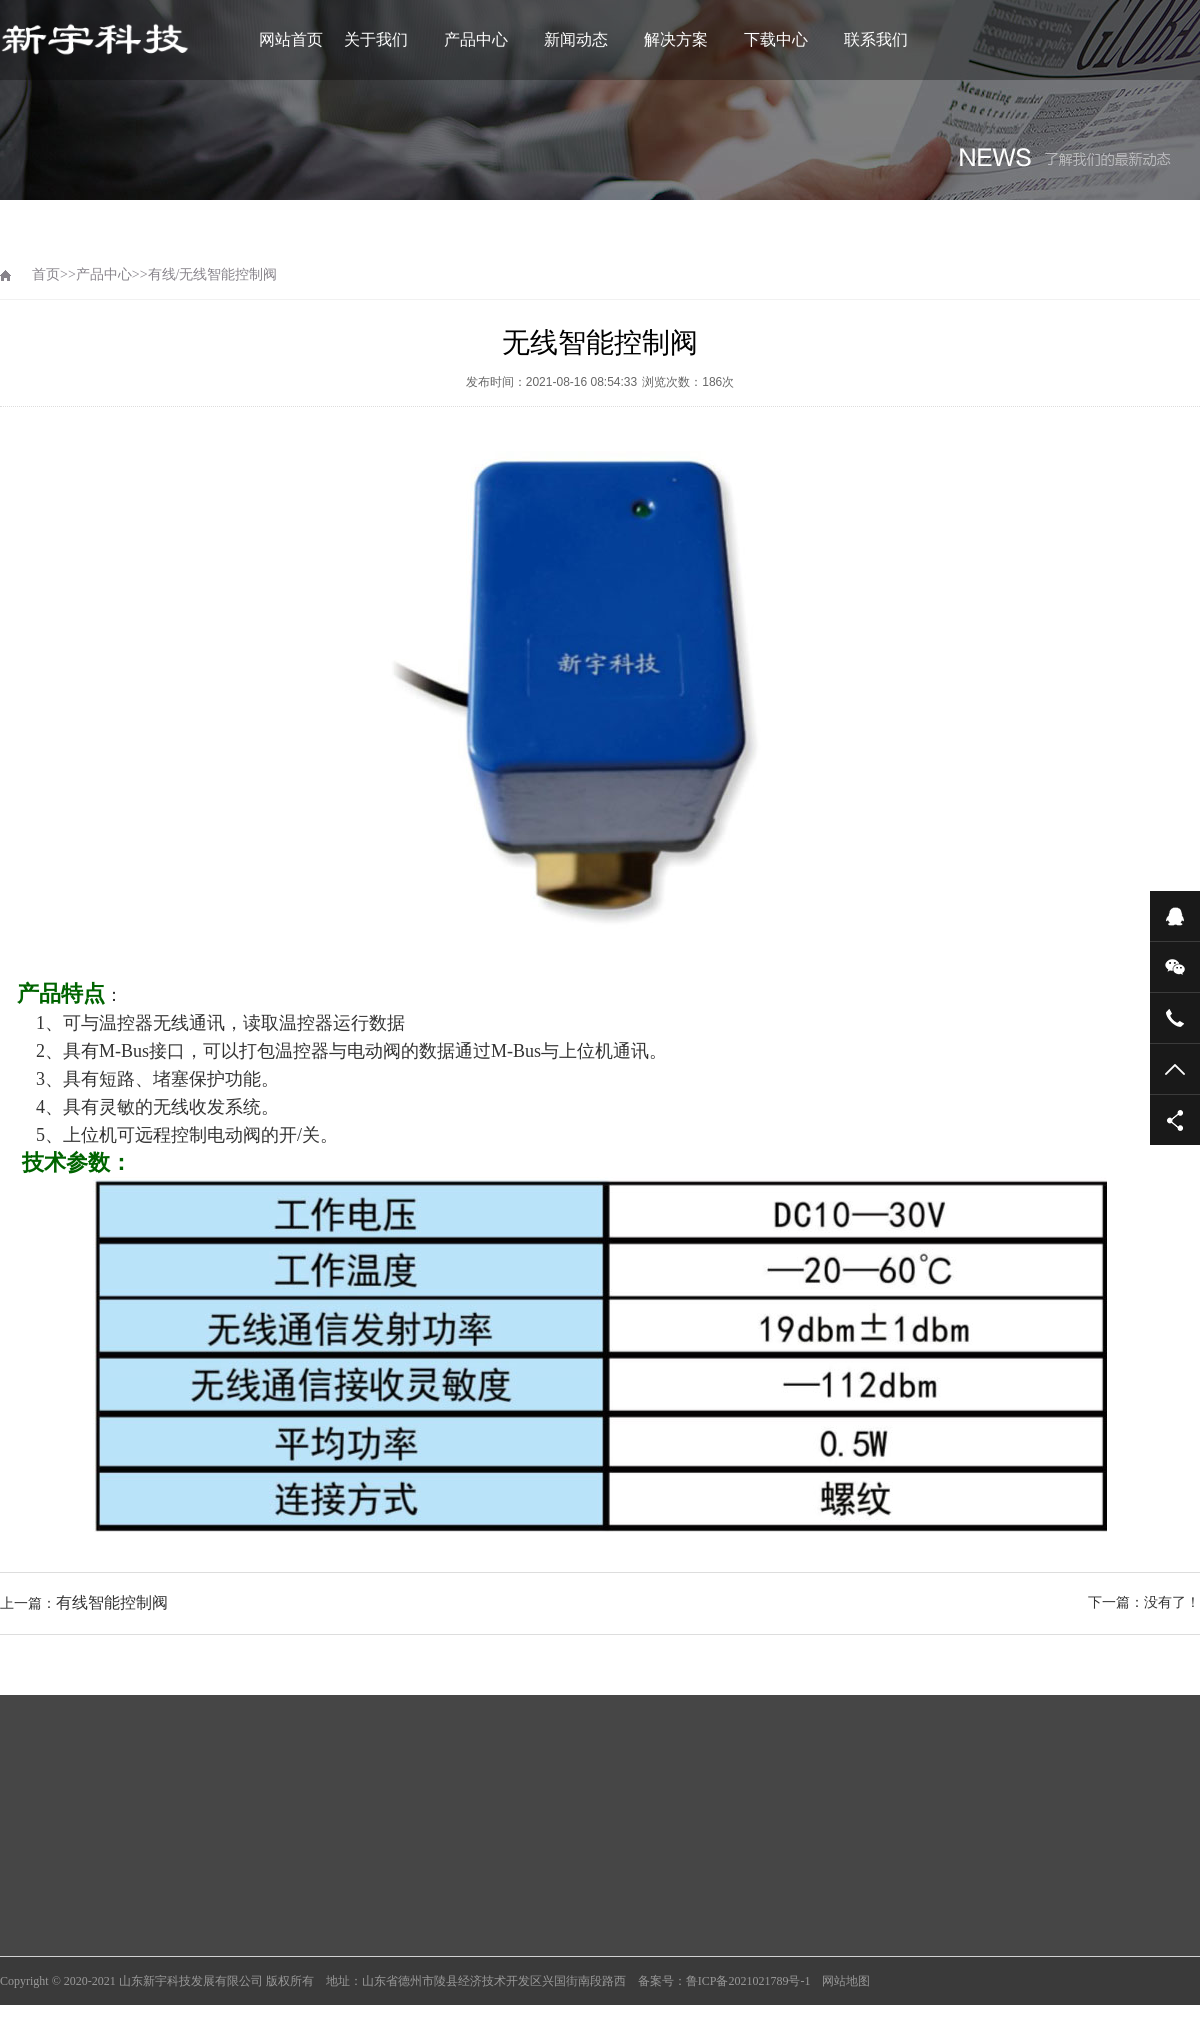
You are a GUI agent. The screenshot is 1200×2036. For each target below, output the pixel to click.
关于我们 (376, 39)
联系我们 (876, 39)
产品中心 (476, 39)
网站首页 (291, 39)
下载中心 (776, 39)
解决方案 (676, 39)
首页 (46, 274)
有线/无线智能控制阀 (213, 274)
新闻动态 (576, 39)
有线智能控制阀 (112, 1602)
